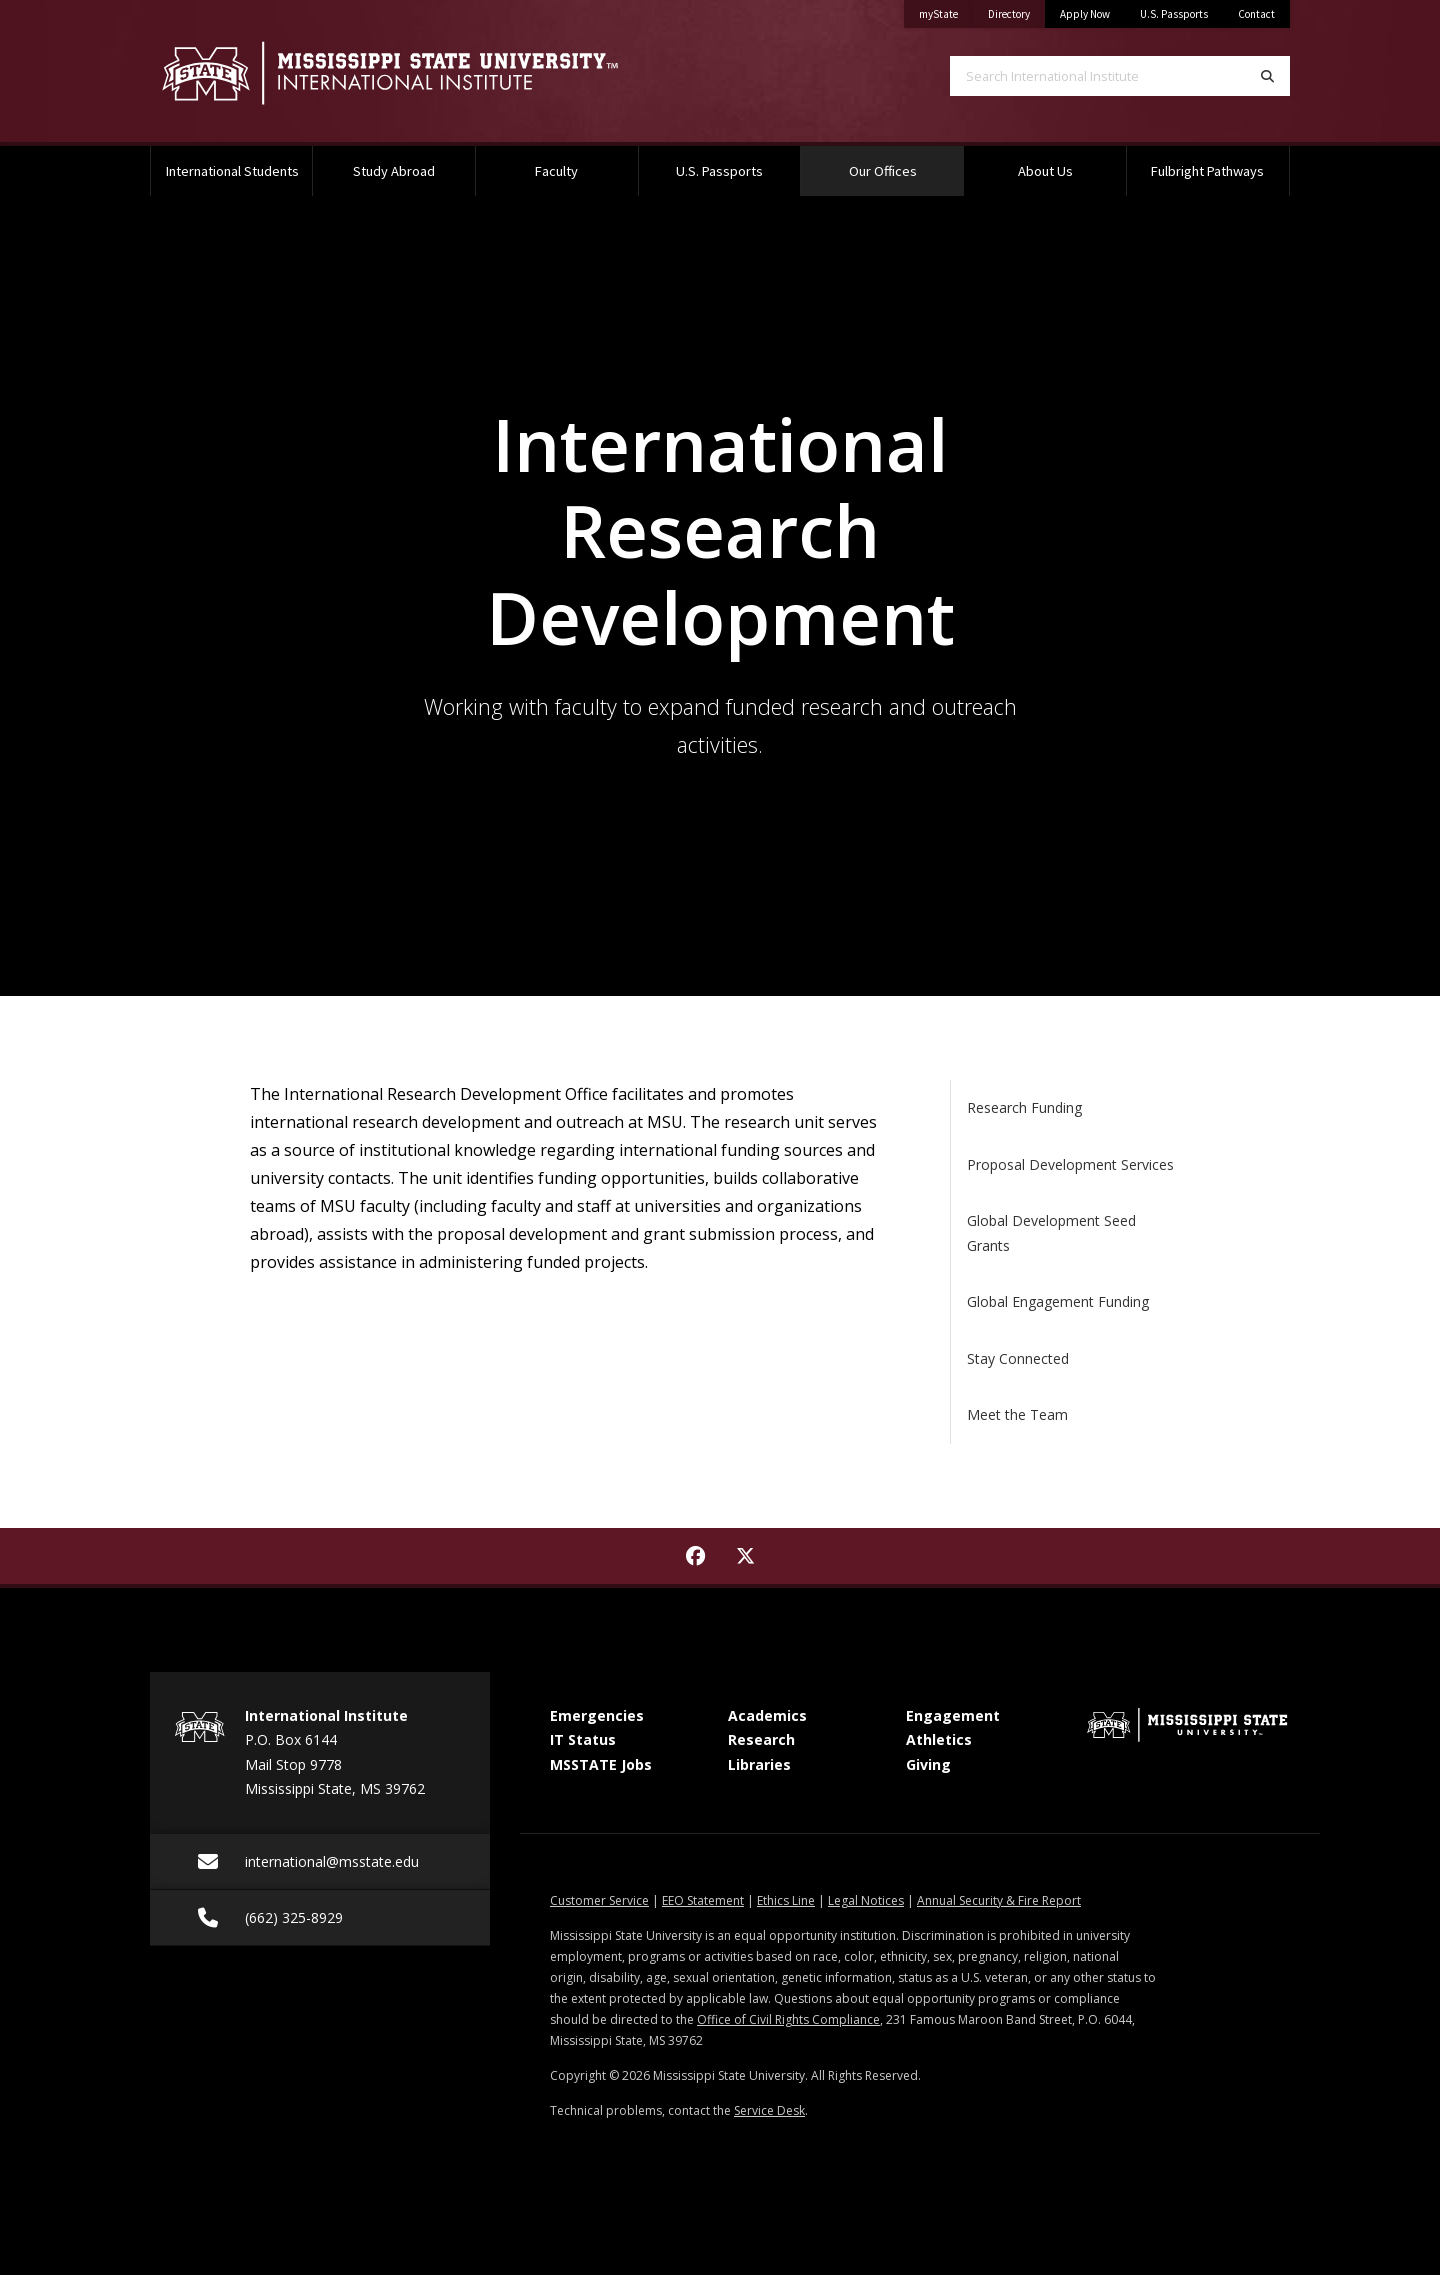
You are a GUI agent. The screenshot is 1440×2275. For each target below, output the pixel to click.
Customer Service (599, 1900)
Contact (1256, 14)
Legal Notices (866, 1900)
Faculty (556, 171)
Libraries (759, 1764)
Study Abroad (394, 171)
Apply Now (1085, 14)
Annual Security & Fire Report (999, 1900)
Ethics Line (786, 1900)
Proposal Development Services (1070, 1164)
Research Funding (1024, 1107)
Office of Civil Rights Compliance (788, 2019)
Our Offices (906, 163)
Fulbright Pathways (1207, 171)
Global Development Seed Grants (1051, 1233)
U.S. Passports (1174, 14)
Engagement (953, 1715)
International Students (232, 171)
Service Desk (769, 2110)
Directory (1016, 10)
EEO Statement (703, 1900)
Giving (928, 1764)
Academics (767, 1715)
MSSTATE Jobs (601, 1764)
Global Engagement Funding (1058, 1301)
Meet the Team (1017, 1414)
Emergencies (597, 1715)
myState (946, 10)
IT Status (583, 1739)
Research (761, 1739)
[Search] (1267, 76)
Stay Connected (1018, 1358)
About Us (1045, 171)
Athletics (939, 1739)
